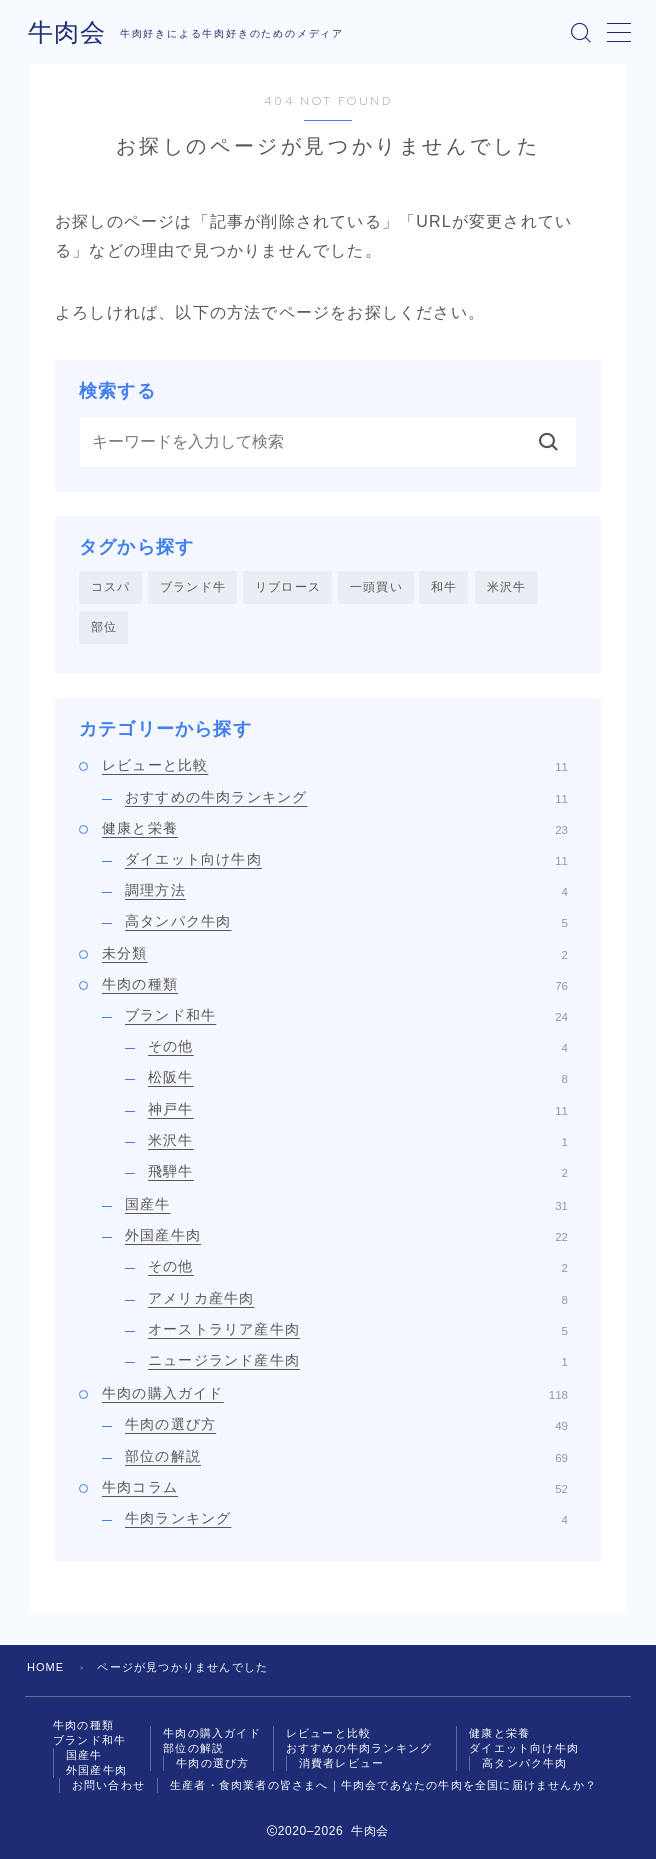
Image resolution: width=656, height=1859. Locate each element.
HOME (46, 1668)
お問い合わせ (108, 1786)
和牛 (444, 587)
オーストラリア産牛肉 (358, 1329)
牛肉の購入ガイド (335, 1394)
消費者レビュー (341, 1763)
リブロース (288, 587)
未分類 (335, 953)
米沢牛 (507, 587)
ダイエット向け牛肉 (346, 859)
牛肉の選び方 (346, 1425)
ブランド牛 (193, 587)
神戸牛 (358, 1109)
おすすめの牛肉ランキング (346, 797)
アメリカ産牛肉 (358, 1298)
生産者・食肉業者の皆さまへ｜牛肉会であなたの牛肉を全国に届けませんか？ (383, 1786)
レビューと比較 (335, 766)
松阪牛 (358, 1078)
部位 (104, 627)
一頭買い (376, 587)
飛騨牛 (358, 1171)
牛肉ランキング (346, 1518)
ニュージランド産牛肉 (358, 1360)
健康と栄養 (335, 828)
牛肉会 (65, 32)
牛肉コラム (335, 1487)
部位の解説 (346, 1456)
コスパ (111, 587)
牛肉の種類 (335, 984)
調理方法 (346, 891)
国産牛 (346, 1204)
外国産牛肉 (346, 1236)
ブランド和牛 (346, 1015)
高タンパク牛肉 (346, 922)
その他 (358, 1047)
